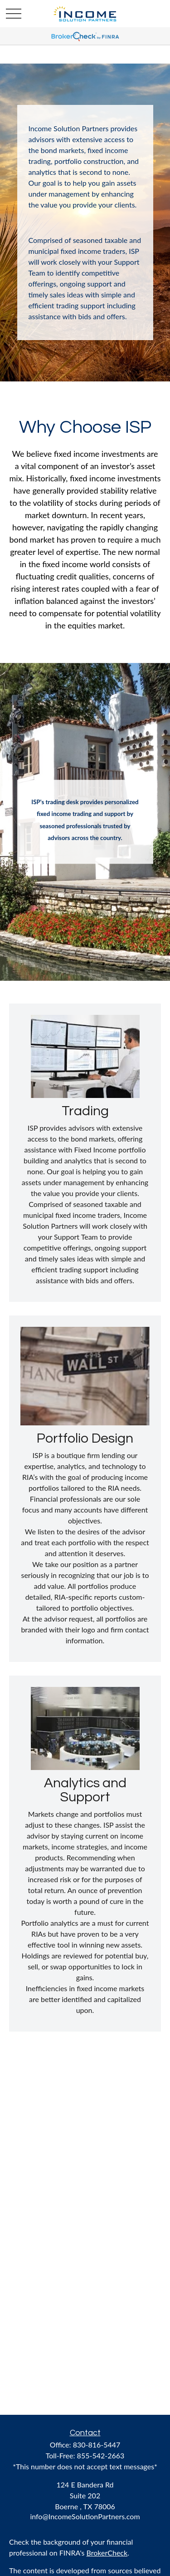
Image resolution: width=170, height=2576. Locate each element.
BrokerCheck (107, 2552)
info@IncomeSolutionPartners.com (85, 2516)
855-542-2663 (101, 2455)
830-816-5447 (97, 2444)
